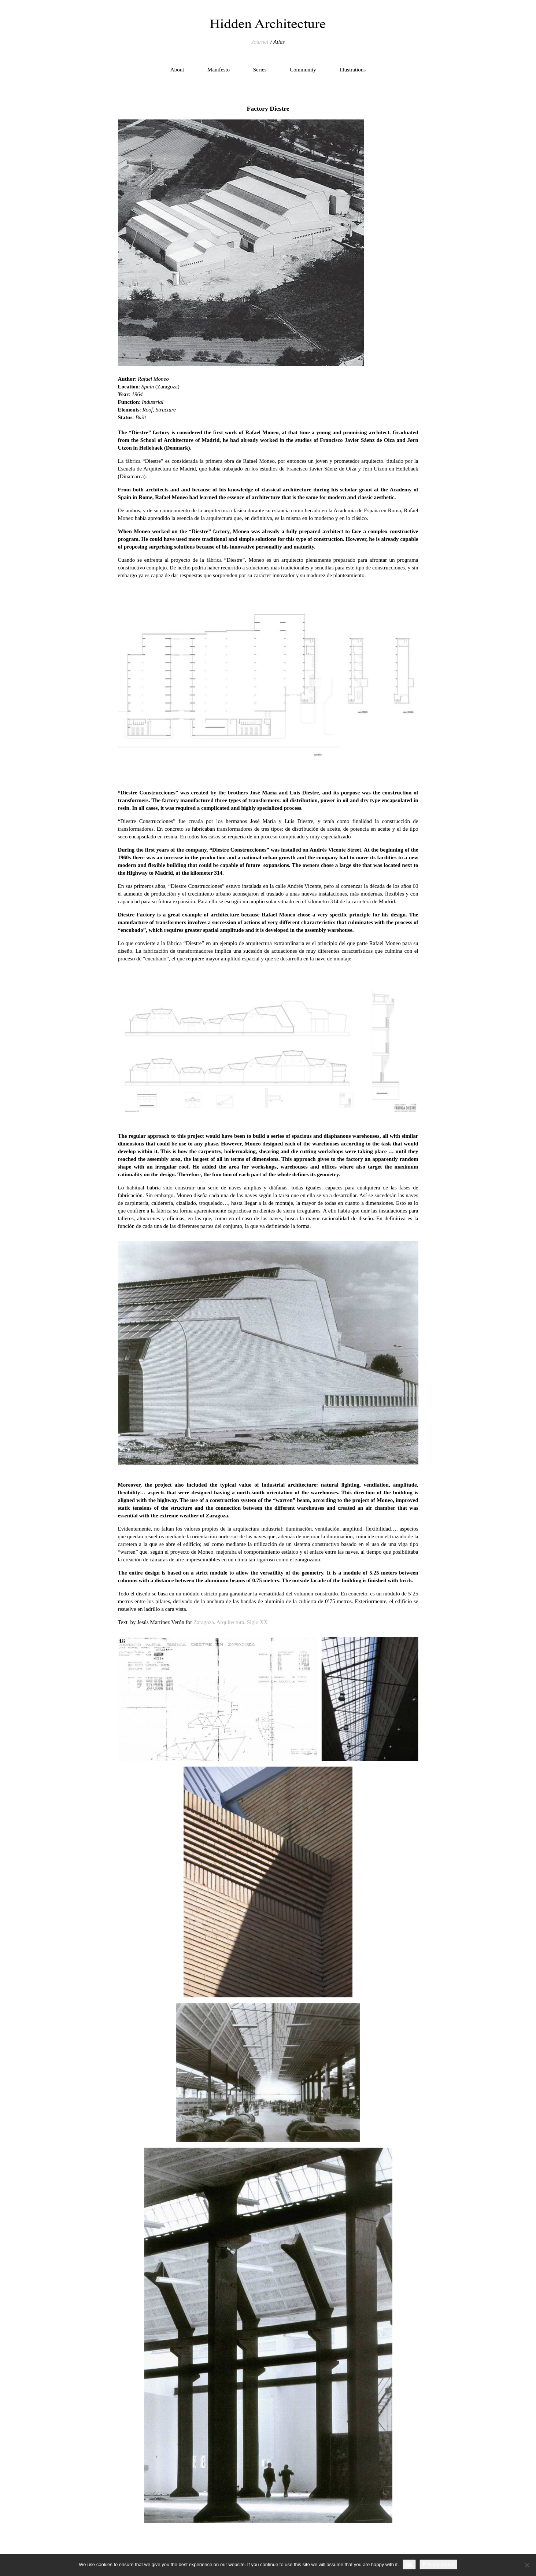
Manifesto (218, 70)
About (177, 70)
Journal (260, 42)
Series (260, 70)
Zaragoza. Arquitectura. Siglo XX (230, 1622)
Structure (165, 410)
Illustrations (353, 70)
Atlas (279, 42)
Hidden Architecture (268, 24)
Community (303, 70)
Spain (147, 387)
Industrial (152, 402)
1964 (137, 394)
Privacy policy (438, 2564)
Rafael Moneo (153, 379)
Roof (148, 410)
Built (140, 417)
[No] (527, 2565)
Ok (409, 2564)
